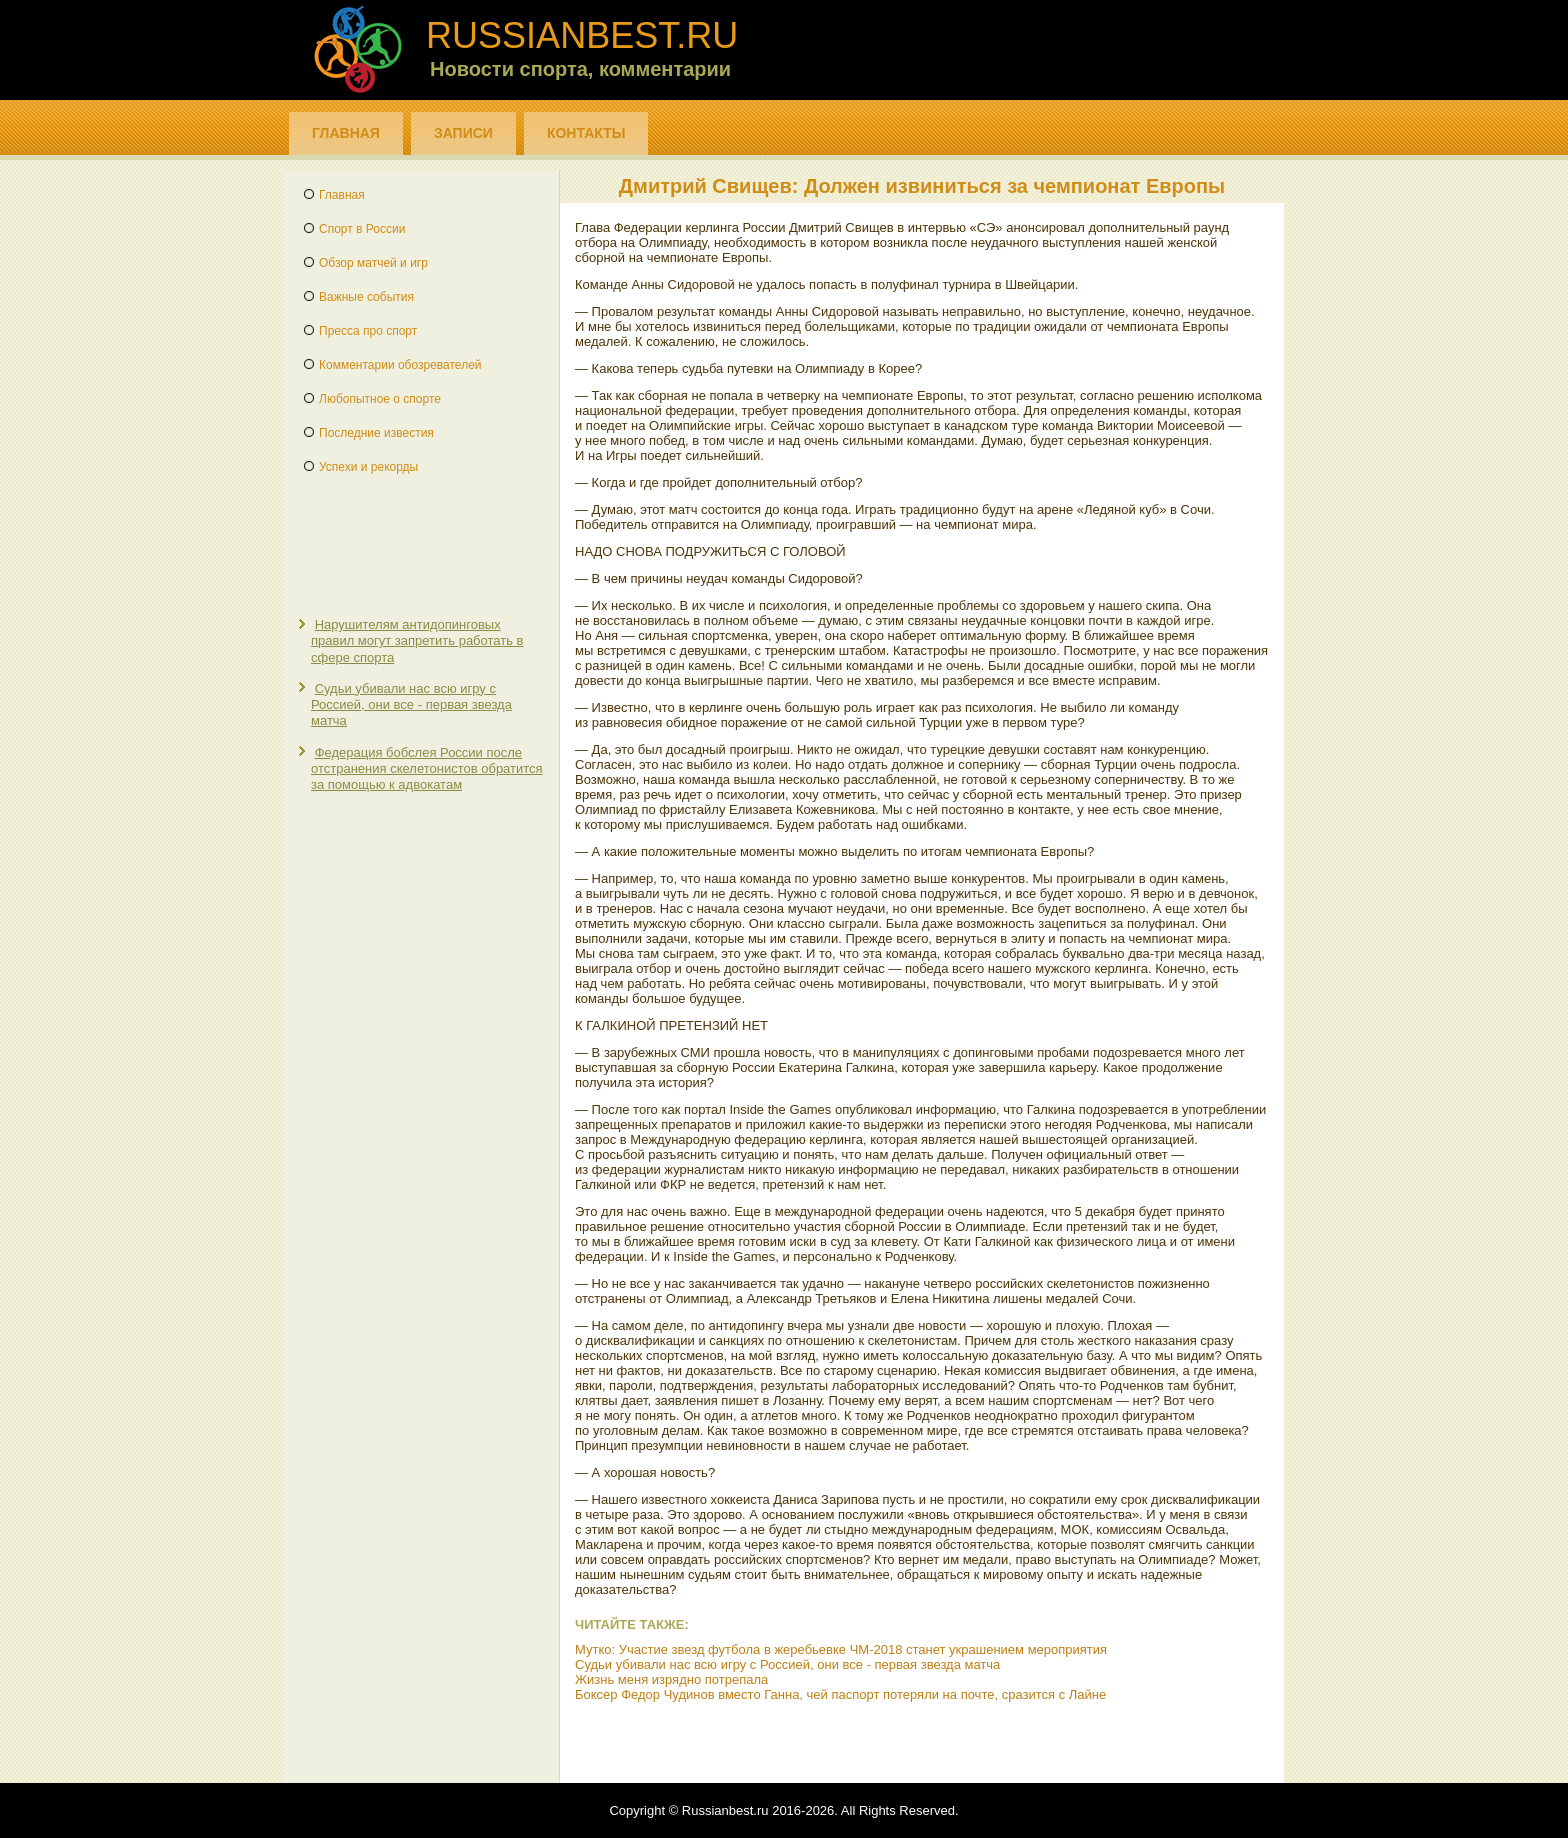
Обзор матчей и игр (373, 263)
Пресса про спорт (368, 331)
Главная (346, 133)
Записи (463, 133)
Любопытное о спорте (380, 399)
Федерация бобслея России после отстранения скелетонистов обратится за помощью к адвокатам (427, 769)
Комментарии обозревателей (400, 365)
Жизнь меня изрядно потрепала (671, 1679)
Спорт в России (362, 229)
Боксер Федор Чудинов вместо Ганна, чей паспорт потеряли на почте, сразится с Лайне (840, 1694)
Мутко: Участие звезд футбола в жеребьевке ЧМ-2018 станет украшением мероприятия (841, 1649)
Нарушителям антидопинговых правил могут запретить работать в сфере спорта (417, 641)
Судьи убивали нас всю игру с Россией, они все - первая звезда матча (411, 705)
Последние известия (376, 433)
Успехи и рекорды (368, 467)
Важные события (366, 297)
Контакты (586, 133)
